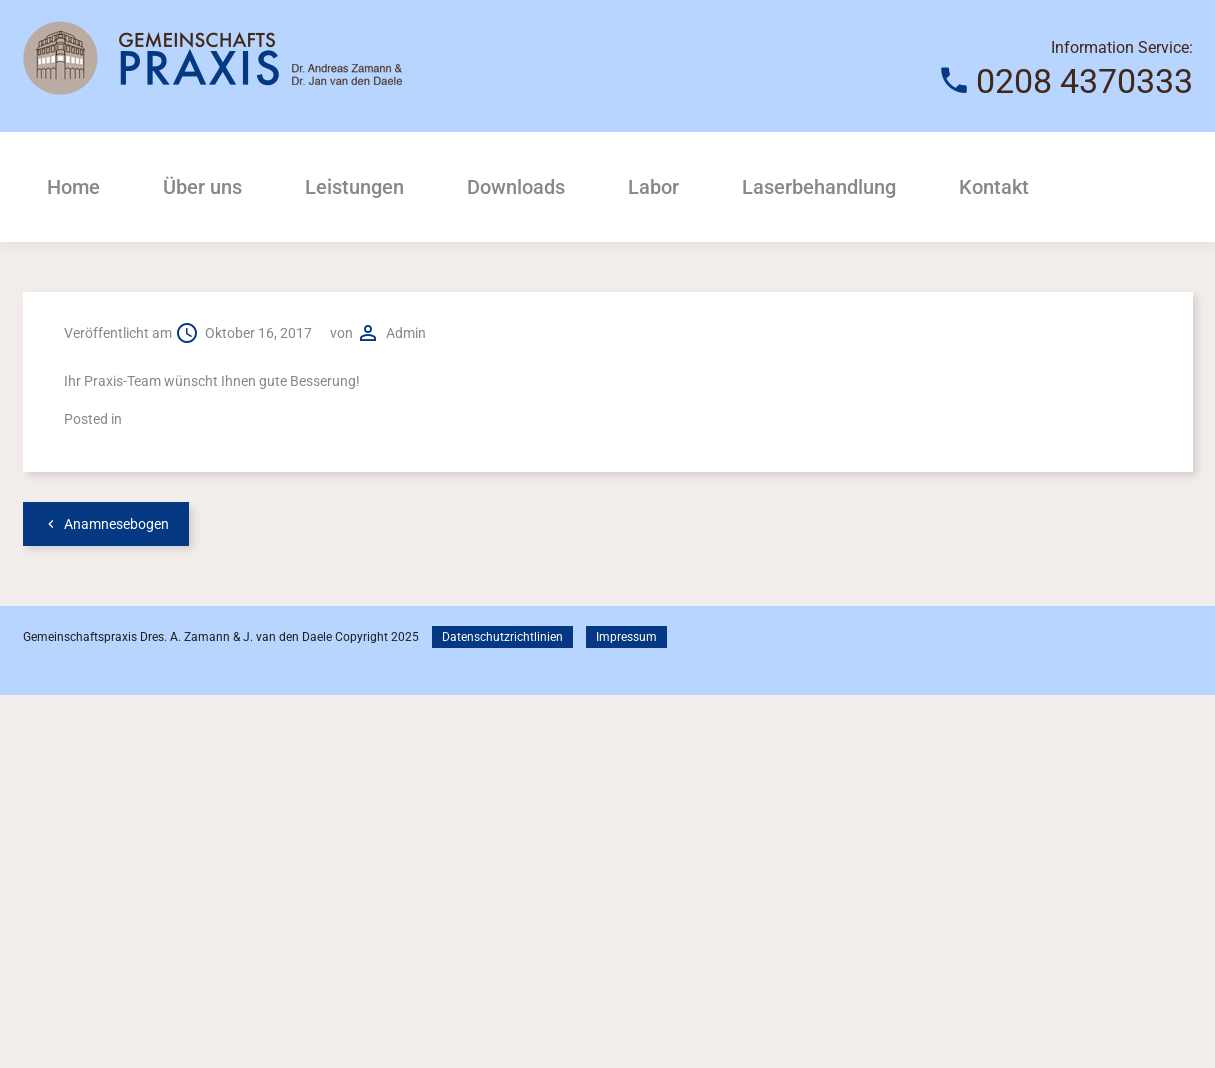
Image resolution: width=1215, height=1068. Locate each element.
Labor (653, 187)
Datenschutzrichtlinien (502, 637)
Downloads (516, 187)
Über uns (202, 187)
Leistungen (354, 187)
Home (73, 187)
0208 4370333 (1084, 81)
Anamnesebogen (116, 524)
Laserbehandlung (819, 187)
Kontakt (994, 187)
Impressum (626, 637)
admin (406, 333)
